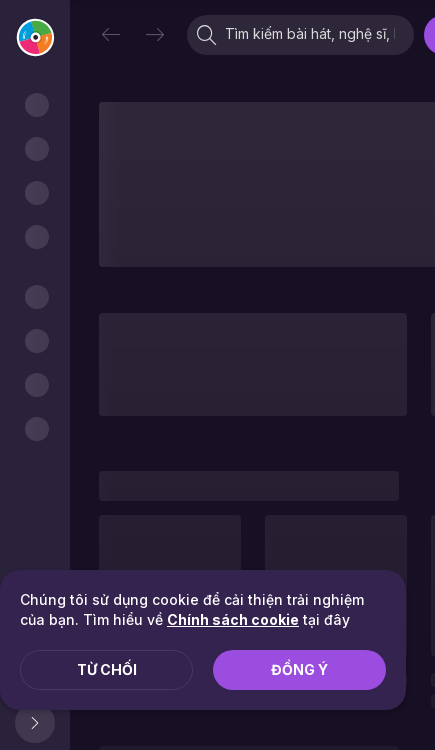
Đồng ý (299, 669)
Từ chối (107, 669)
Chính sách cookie (233, 619)
